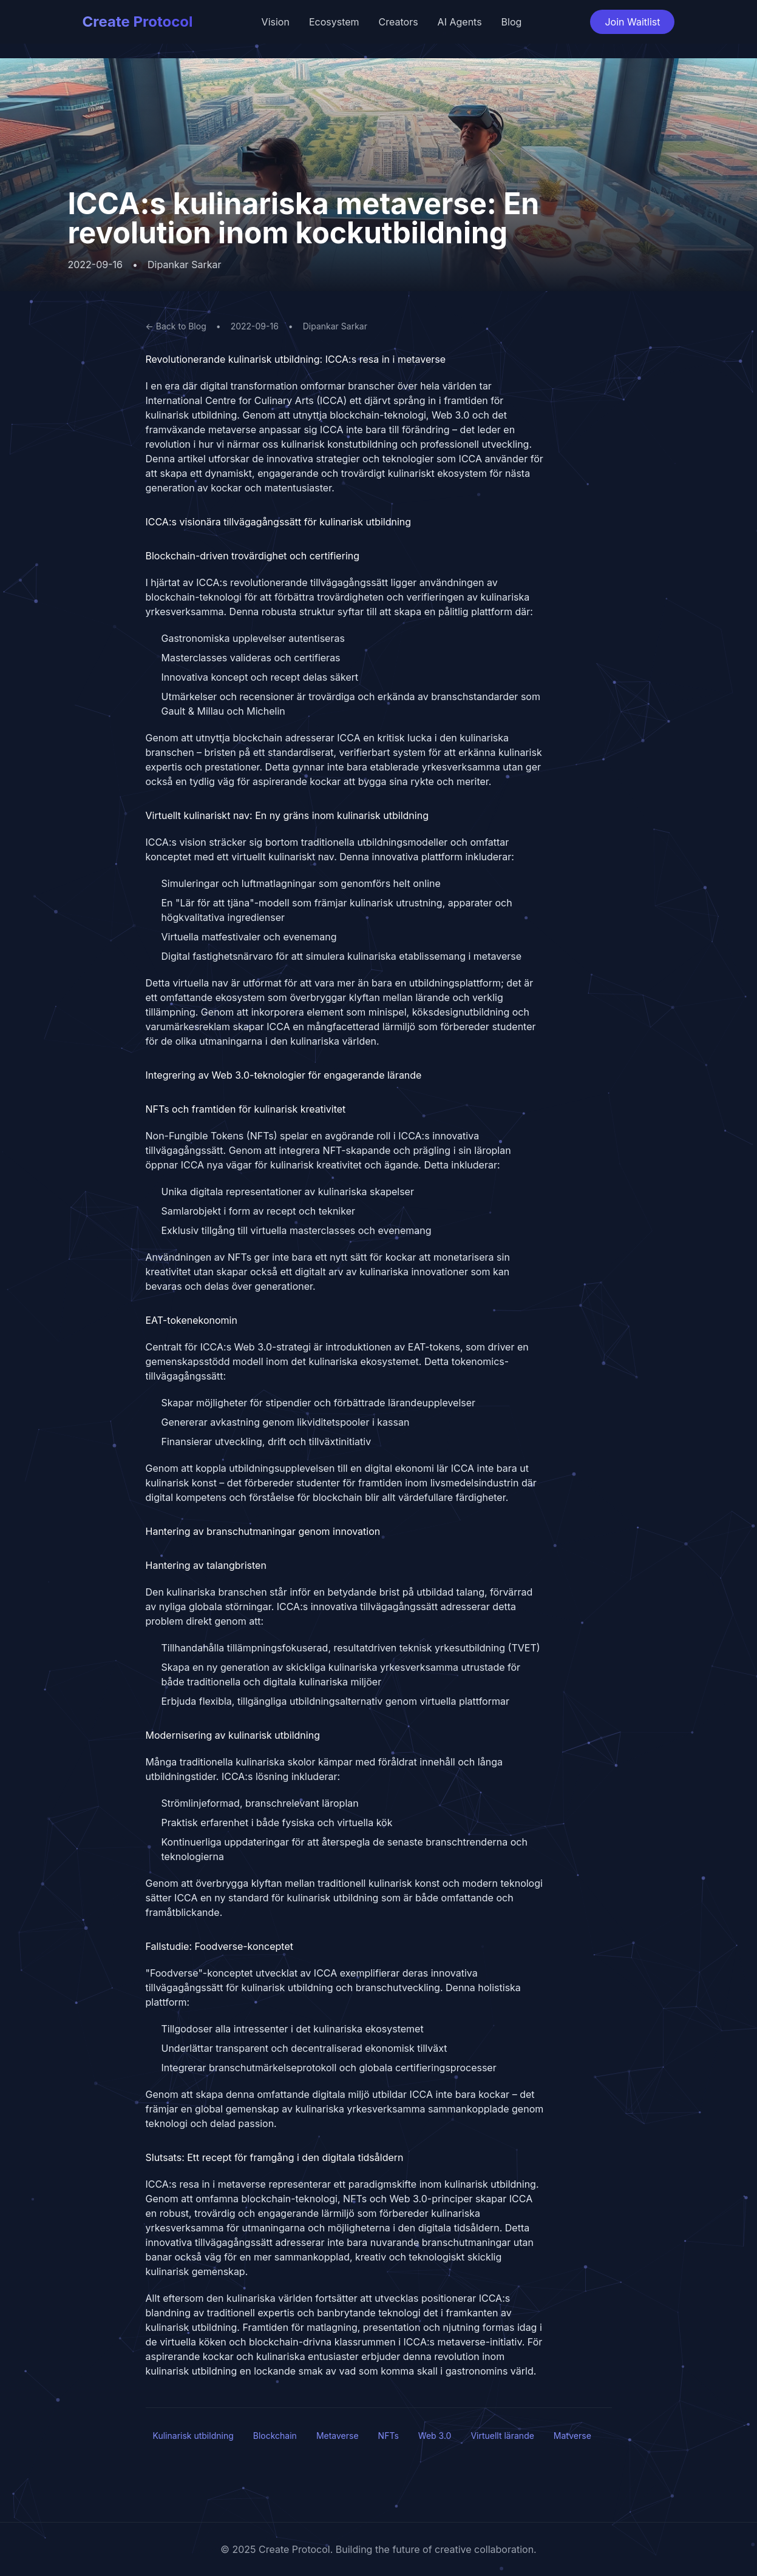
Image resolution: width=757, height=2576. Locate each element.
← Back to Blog (176, 326)
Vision (276, 22)
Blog (511, 22)
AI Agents (460, 22)
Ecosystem (334, 22)
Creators (398, 22)
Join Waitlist (632, 22)
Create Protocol (138, 21)
